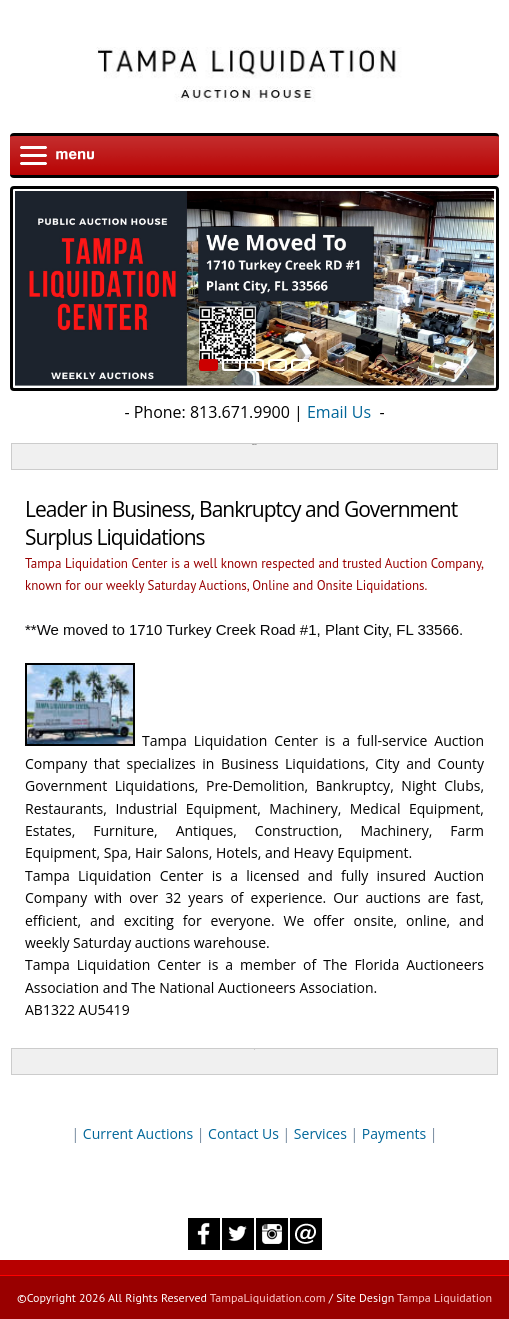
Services (320, 1133)
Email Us (339, 412)
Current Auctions (138, 1133)
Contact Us (243, 1133)
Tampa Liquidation (444, 1297)
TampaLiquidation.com (268, 1297)
